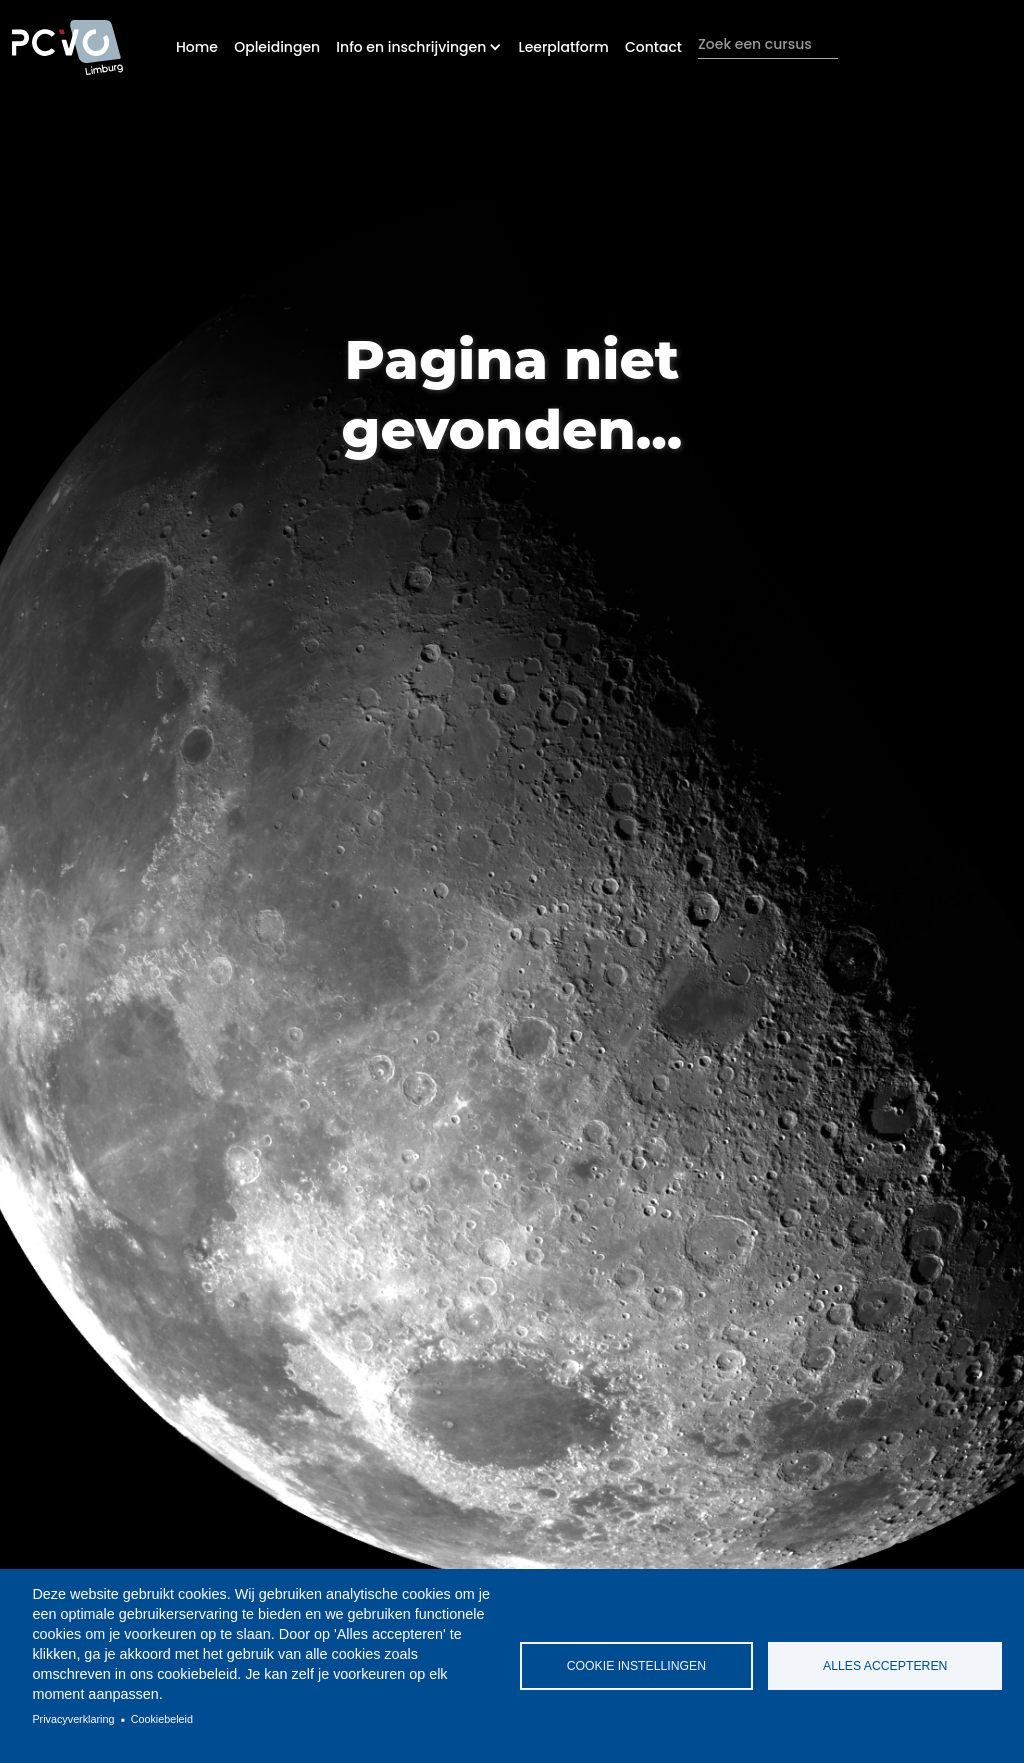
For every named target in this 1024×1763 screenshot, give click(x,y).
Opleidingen (277, 47)
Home (197, 47)
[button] (419, 47)
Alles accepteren (885, 1666)
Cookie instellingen (636, 1666)
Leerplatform (563, 47)
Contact (653, 47)
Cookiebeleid (162, 1719)
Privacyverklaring (73, 1719)
